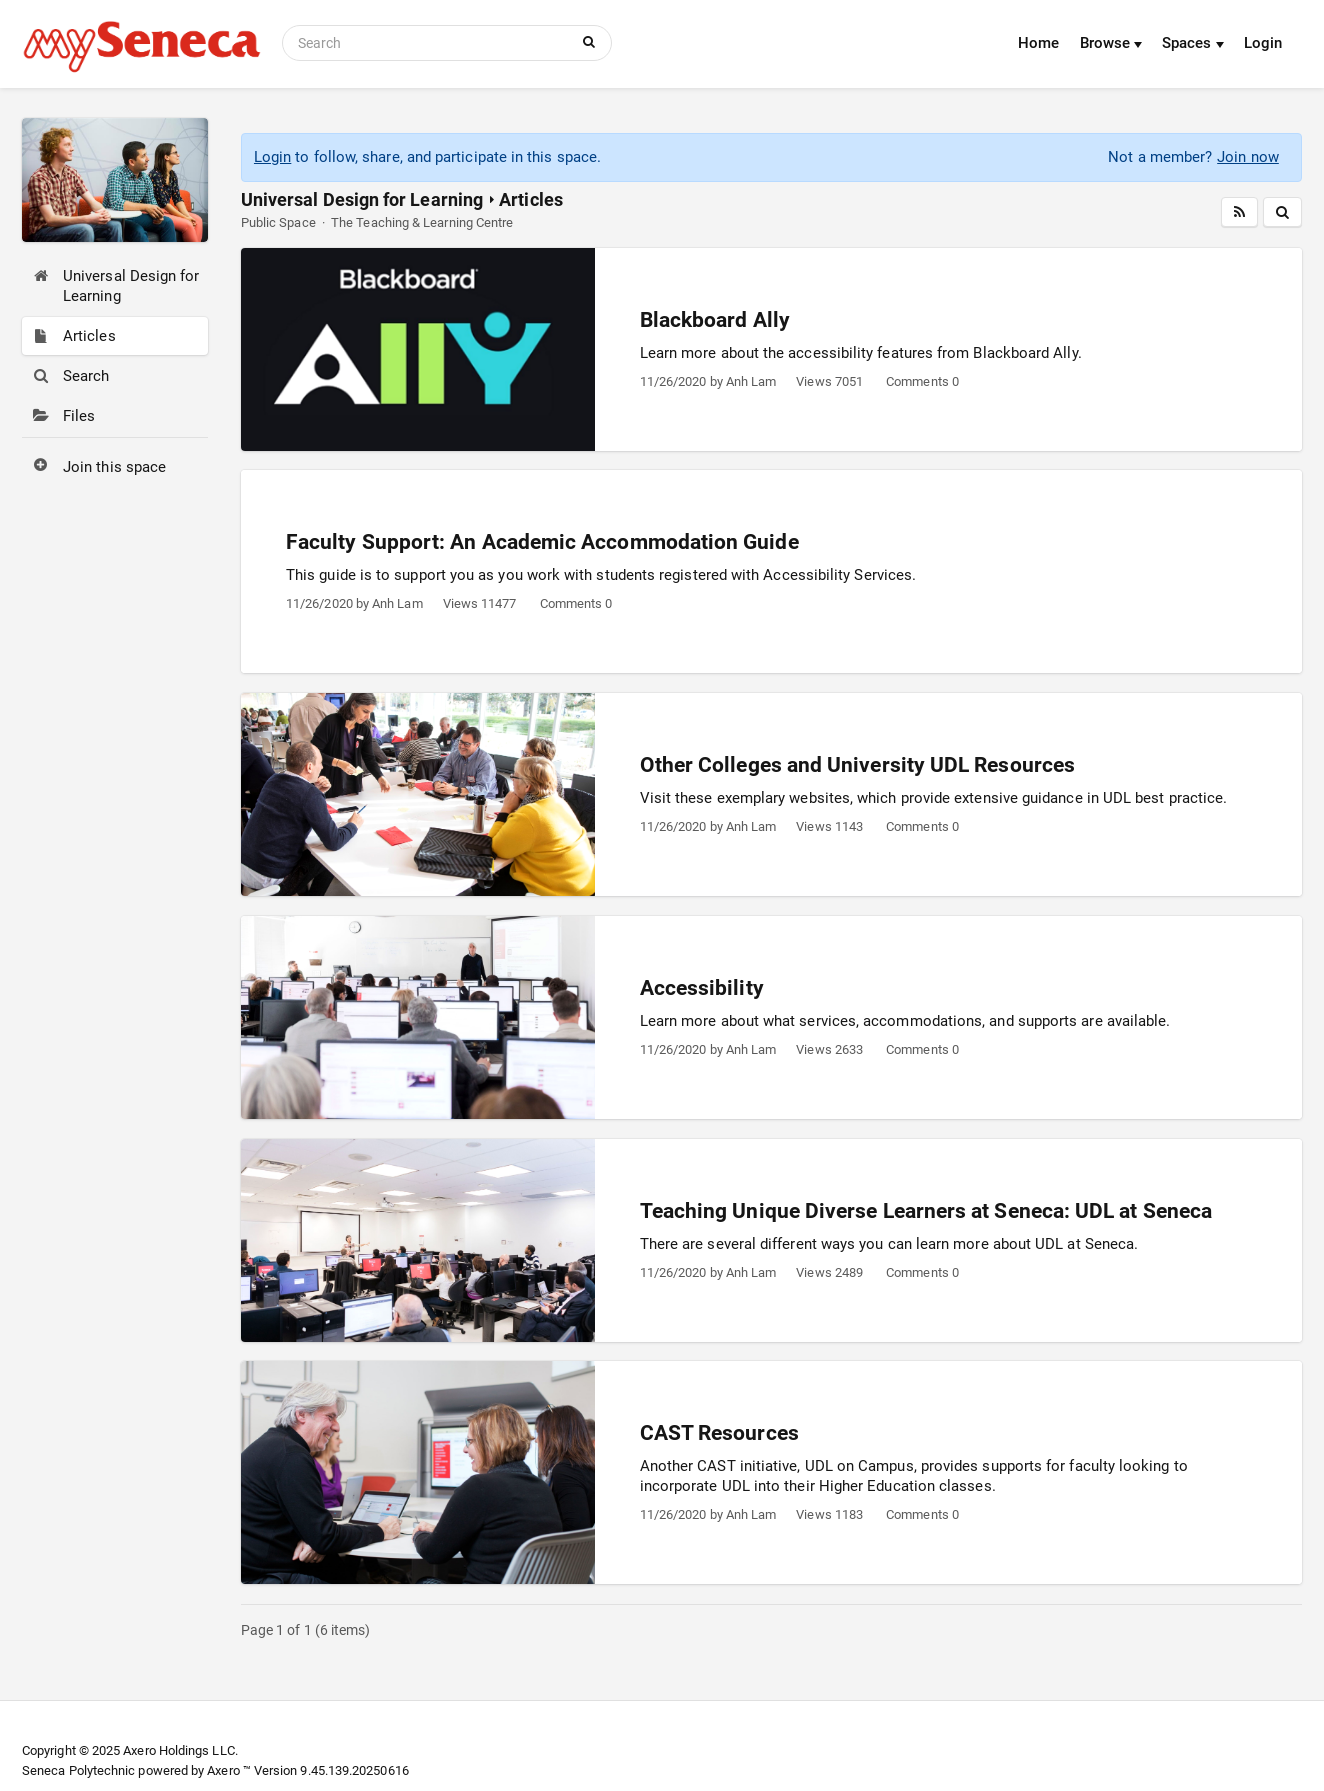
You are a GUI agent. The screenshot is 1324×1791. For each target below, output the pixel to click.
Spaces (1193, 43)
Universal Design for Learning (362, 199)
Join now (1248, 157)
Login (1263, 43)
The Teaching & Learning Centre (422, 222)
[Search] (429, 43)
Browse (1111, 43)
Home (1038, 43)
